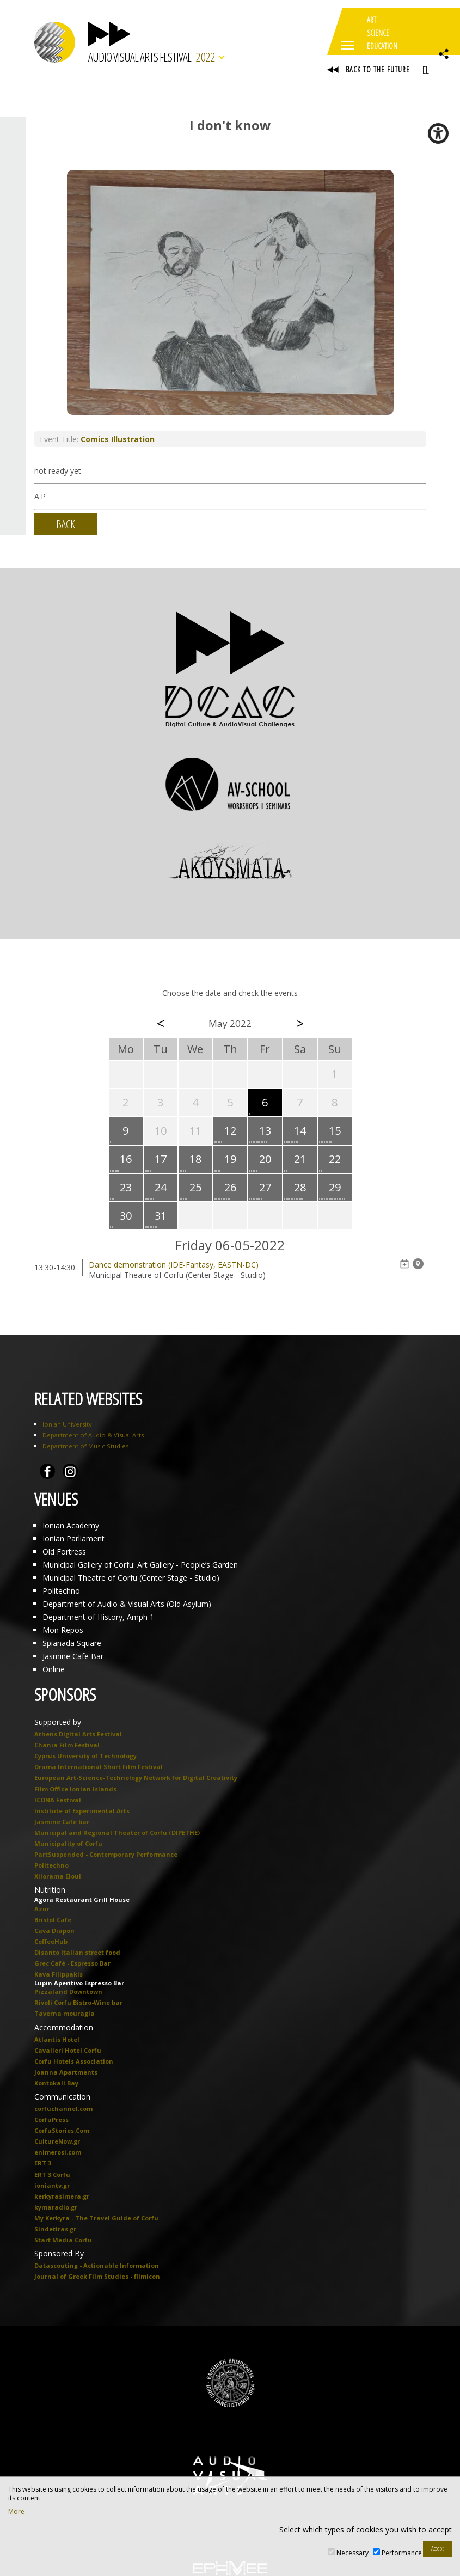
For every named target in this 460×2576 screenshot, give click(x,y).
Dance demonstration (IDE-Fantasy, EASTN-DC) (174, 1264)
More (16, 2511)
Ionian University (67, 1424)
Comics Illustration (118, 439)
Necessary (352, 2552)
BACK (65, 524)
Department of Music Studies (85, 1446)
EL (425, 69)
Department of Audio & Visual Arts (93, 1435)
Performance (402, 2552)
